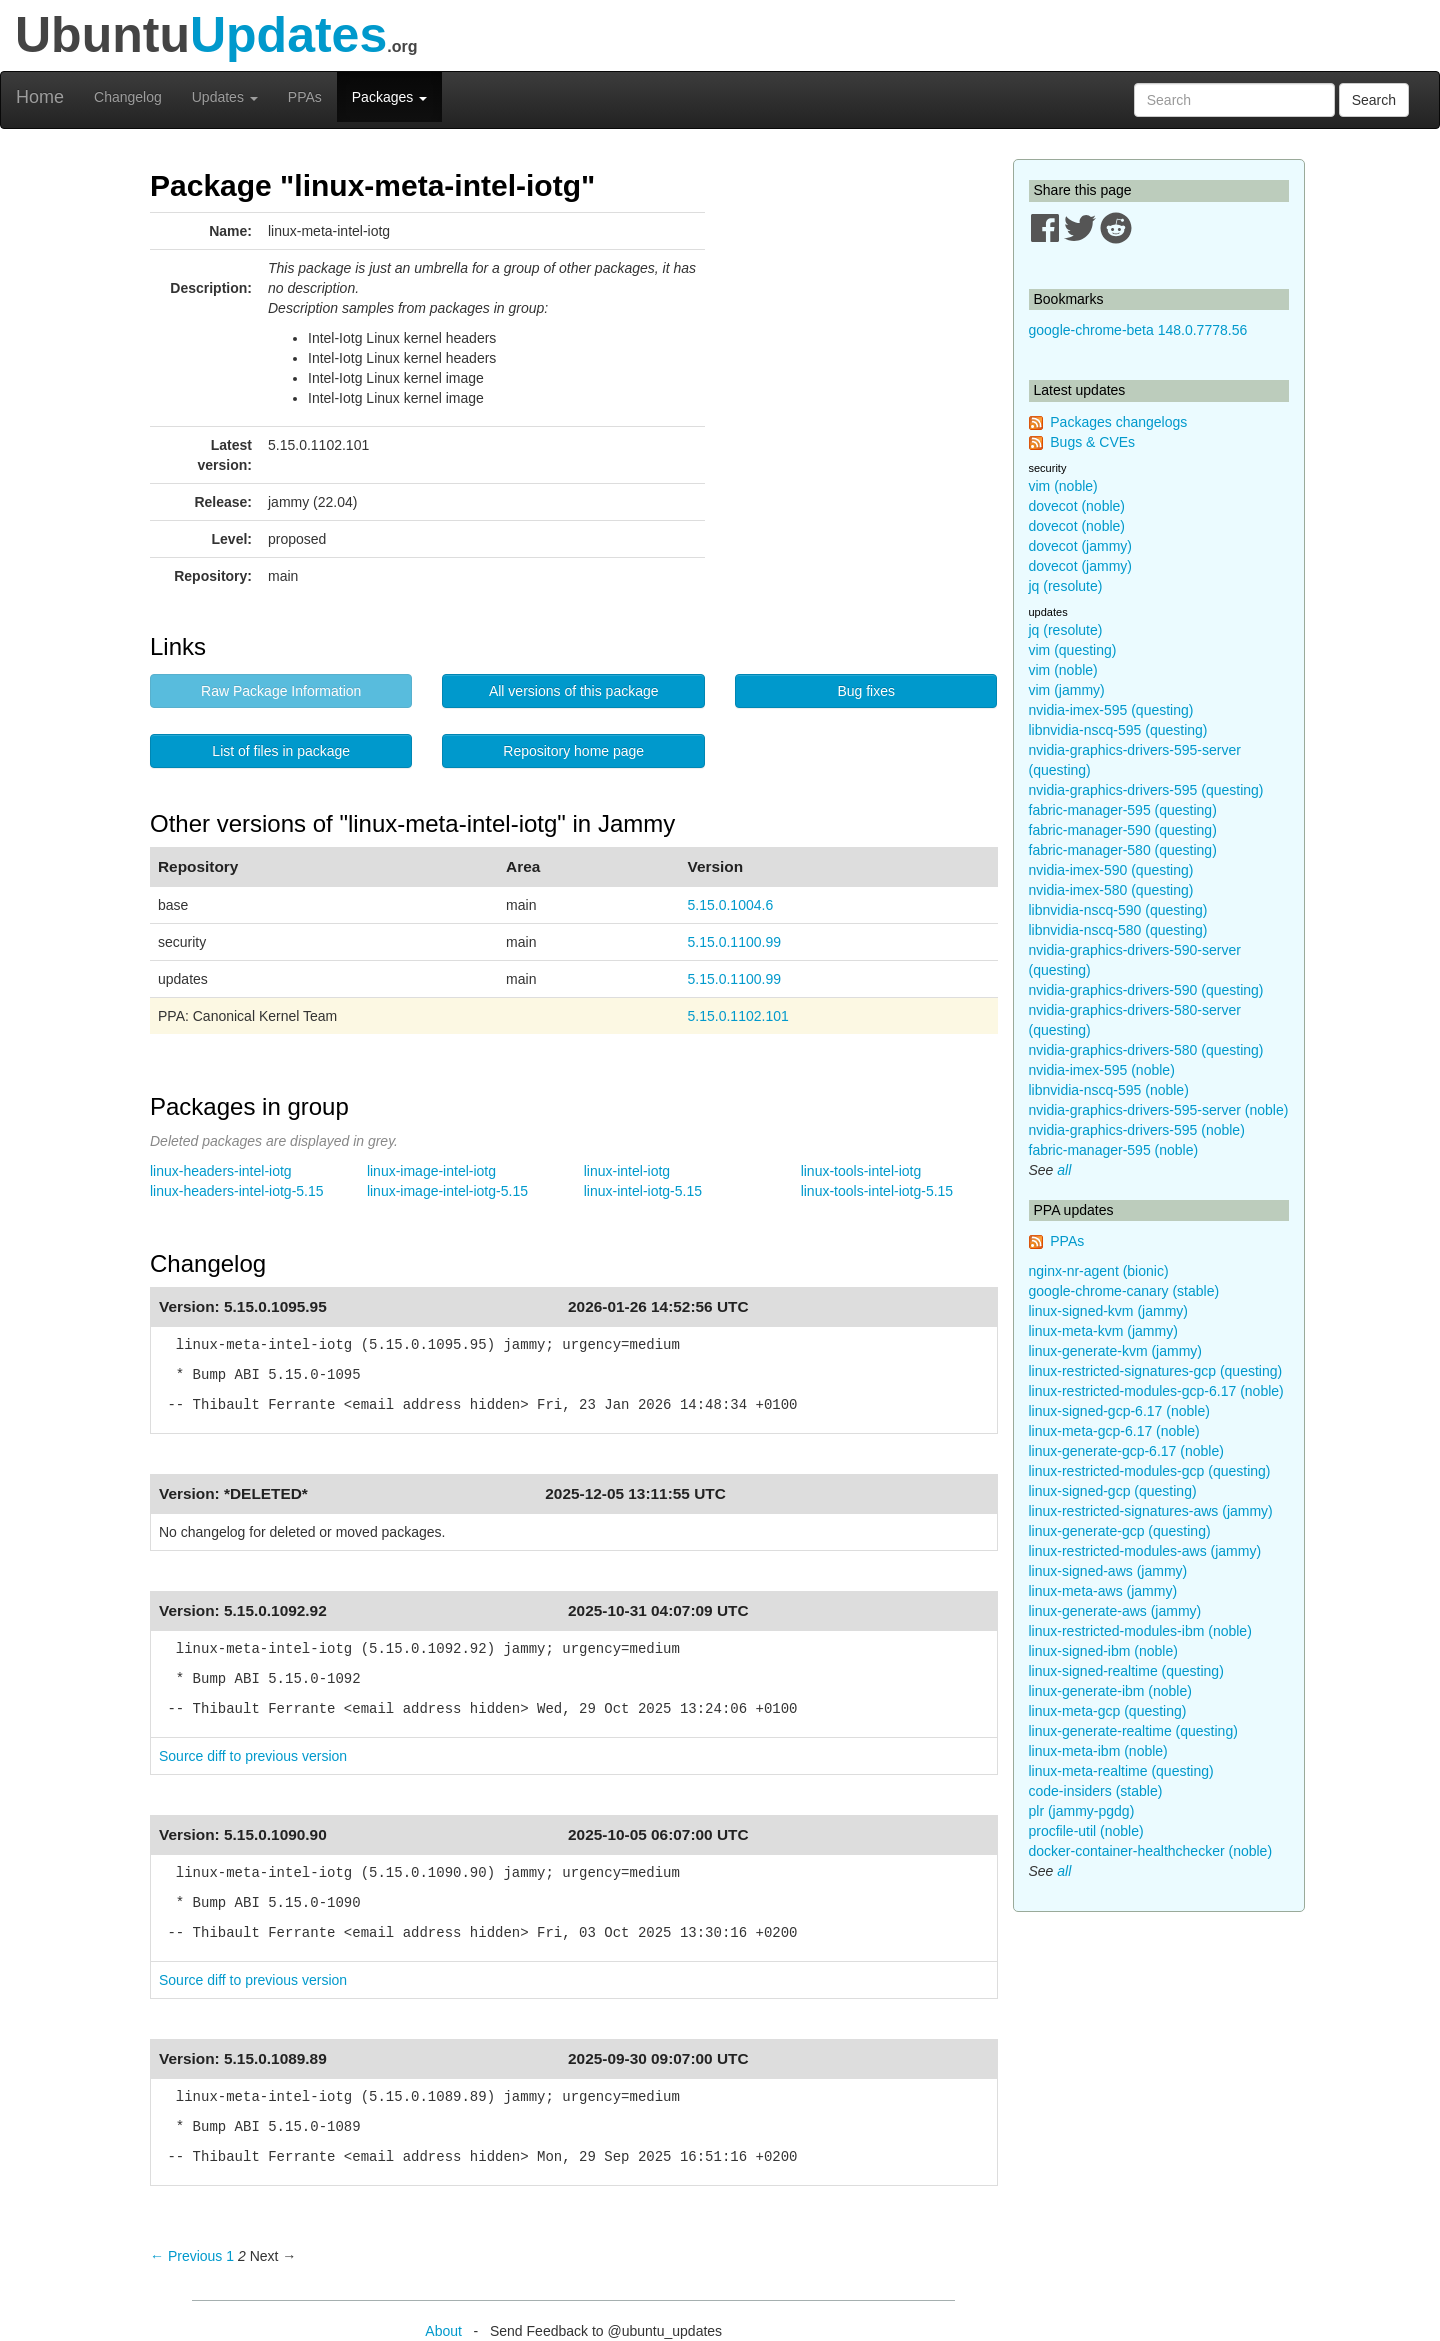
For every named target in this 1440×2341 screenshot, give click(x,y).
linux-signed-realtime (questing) (1126, 1671)
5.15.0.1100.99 (734, 942)
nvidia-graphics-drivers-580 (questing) (1146, 1050)
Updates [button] (225, 97)
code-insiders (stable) (1096, 1791)
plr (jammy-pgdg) (1082, 1811)
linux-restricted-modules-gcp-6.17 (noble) (1156, 1391)
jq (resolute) (1066, 586)
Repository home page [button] (573, 751)
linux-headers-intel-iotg (221, 1171)
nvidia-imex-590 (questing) (1111, 870)
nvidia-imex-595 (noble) (1102, 1070)
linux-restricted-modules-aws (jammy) (1145, 1551)
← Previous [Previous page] (186, 2256)
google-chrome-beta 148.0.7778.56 (1138, 330)
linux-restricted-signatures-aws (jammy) (1151, 1511)
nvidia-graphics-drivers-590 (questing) (1146, 990)
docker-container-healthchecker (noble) (1151, 1851)
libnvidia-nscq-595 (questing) (1118, 730)
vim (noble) (1063, 486)
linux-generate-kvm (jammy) (1115, 1351)
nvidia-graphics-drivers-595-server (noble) (1159, 1110)
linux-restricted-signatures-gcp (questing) (1156, 1371)
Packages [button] (389, 97)
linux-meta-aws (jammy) (1103, 1591)
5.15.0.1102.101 (738, 1016)
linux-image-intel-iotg (431, 1171)
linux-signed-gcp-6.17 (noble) (1119, 1411)
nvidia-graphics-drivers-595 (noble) (1137, 1130)
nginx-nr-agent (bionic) (1099, 1271)
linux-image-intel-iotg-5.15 (447, 1191)
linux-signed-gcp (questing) (1113, 1491)
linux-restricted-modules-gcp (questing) (1150, 1471)
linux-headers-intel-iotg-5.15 (237, 1191)
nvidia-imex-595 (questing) (1111, 710)
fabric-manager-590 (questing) (1123, 830)
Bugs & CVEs (1092, 442)
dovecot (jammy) (1080, 546)
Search (1374, 100)
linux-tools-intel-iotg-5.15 (877, 1191)
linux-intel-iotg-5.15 (643, 1191)
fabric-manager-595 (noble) (1114, 1150)
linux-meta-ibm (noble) (1098, 1751)
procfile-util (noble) (1086, 1831)
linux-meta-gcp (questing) (1108, 1711)
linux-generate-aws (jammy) (1115, 1611)
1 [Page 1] (230, 2256)
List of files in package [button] (281, 751)
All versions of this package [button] (574, 691)
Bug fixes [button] (866, 691)
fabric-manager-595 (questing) (1123, 810)
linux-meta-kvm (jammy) (1103, 1331)
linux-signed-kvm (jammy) (1108, 1311)
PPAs (305, 97)
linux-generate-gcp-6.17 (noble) (1126, 1451)
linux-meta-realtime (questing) (1121, 1771)
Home (40, 97)
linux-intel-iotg (627, 1171)
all (1064, 1170)
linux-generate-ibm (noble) (1110, 1691)
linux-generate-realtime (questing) (1133, 1731)
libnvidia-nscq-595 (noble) (1109, 1090)
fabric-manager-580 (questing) (1123, 850)
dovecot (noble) (1077, 506)
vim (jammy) (1067, 690)
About (443, 2331)
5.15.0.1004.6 (731, 905)
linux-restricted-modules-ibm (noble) (1140, 1631)
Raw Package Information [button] (281, 691)
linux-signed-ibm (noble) (1103, 1651)
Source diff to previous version (253, 1756)
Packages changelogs (1118, 422)
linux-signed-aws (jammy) (1108, 1571)
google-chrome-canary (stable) (1124, 1291)
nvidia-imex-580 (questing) (1111, 890)
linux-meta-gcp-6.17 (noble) (1114, 1431)
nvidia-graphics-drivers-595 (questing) (1146, 790)
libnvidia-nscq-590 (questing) (1118, 910)
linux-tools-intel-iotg (861, 1171)
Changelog (128, 97)
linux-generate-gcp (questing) (1120, 1531)
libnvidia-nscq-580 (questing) (1118, 930)
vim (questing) (1073, 650)
